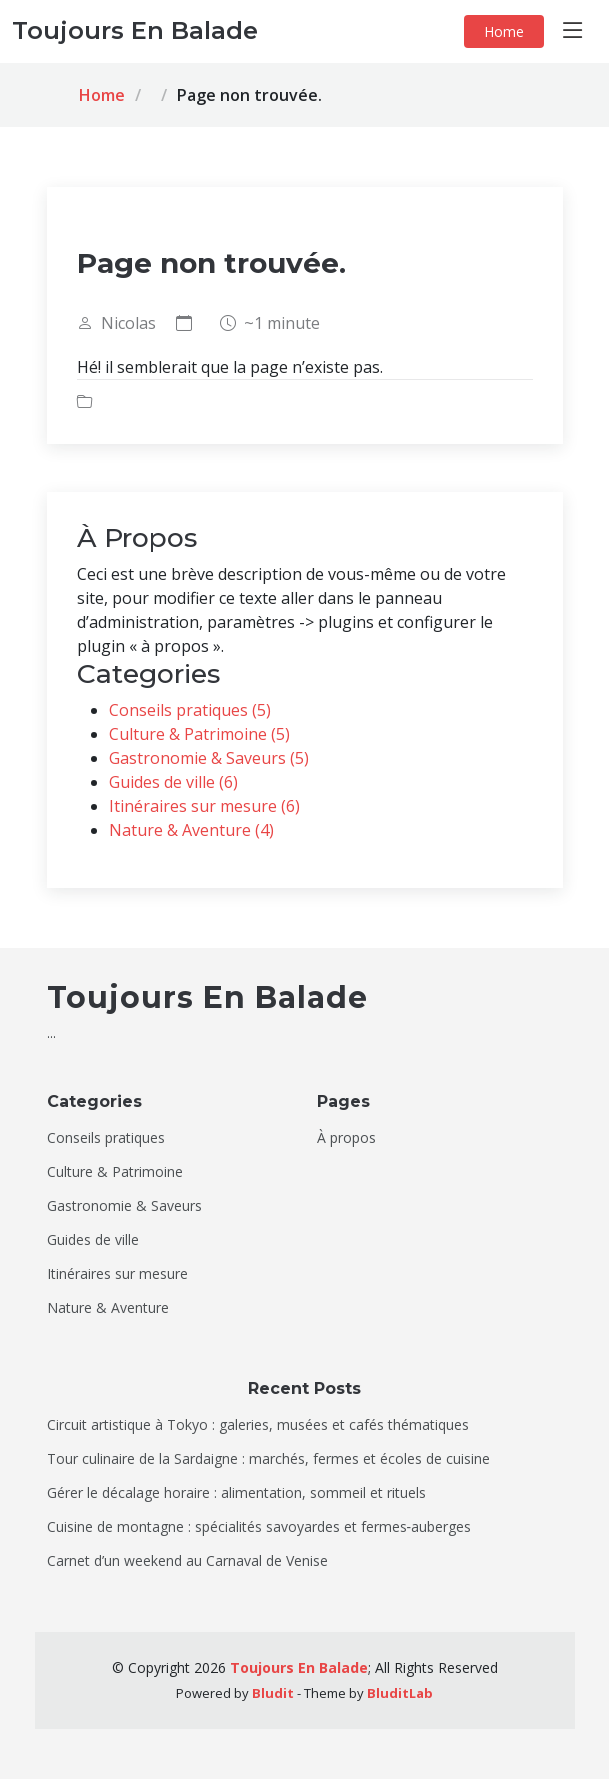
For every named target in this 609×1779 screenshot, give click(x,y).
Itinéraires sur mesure (117, 1274)
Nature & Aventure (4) (191, 830)
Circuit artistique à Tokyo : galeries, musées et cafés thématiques (258, 1425)
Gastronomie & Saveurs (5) (209, 758)
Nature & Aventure (108, 1308)
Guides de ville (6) (173, 782)
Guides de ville (93, 1240)
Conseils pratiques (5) (190, 710)
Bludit (273, 1693)
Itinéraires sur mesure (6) (204, 806)
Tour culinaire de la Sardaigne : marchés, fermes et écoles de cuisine (268, 1459)
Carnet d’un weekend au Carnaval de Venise (187, 1561)
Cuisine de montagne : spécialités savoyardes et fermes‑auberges (259, 1527)
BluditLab (400, 1693)
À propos (346, 1138)
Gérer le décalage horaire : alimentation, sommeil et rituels (236, 1493)
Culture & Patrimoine (115, 1172)
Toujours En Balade (299, 1667)
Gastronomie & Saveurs (124, 1206)
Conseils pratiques (106, 1138)
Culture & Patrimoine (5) (199, 734)
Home (504, 31)
